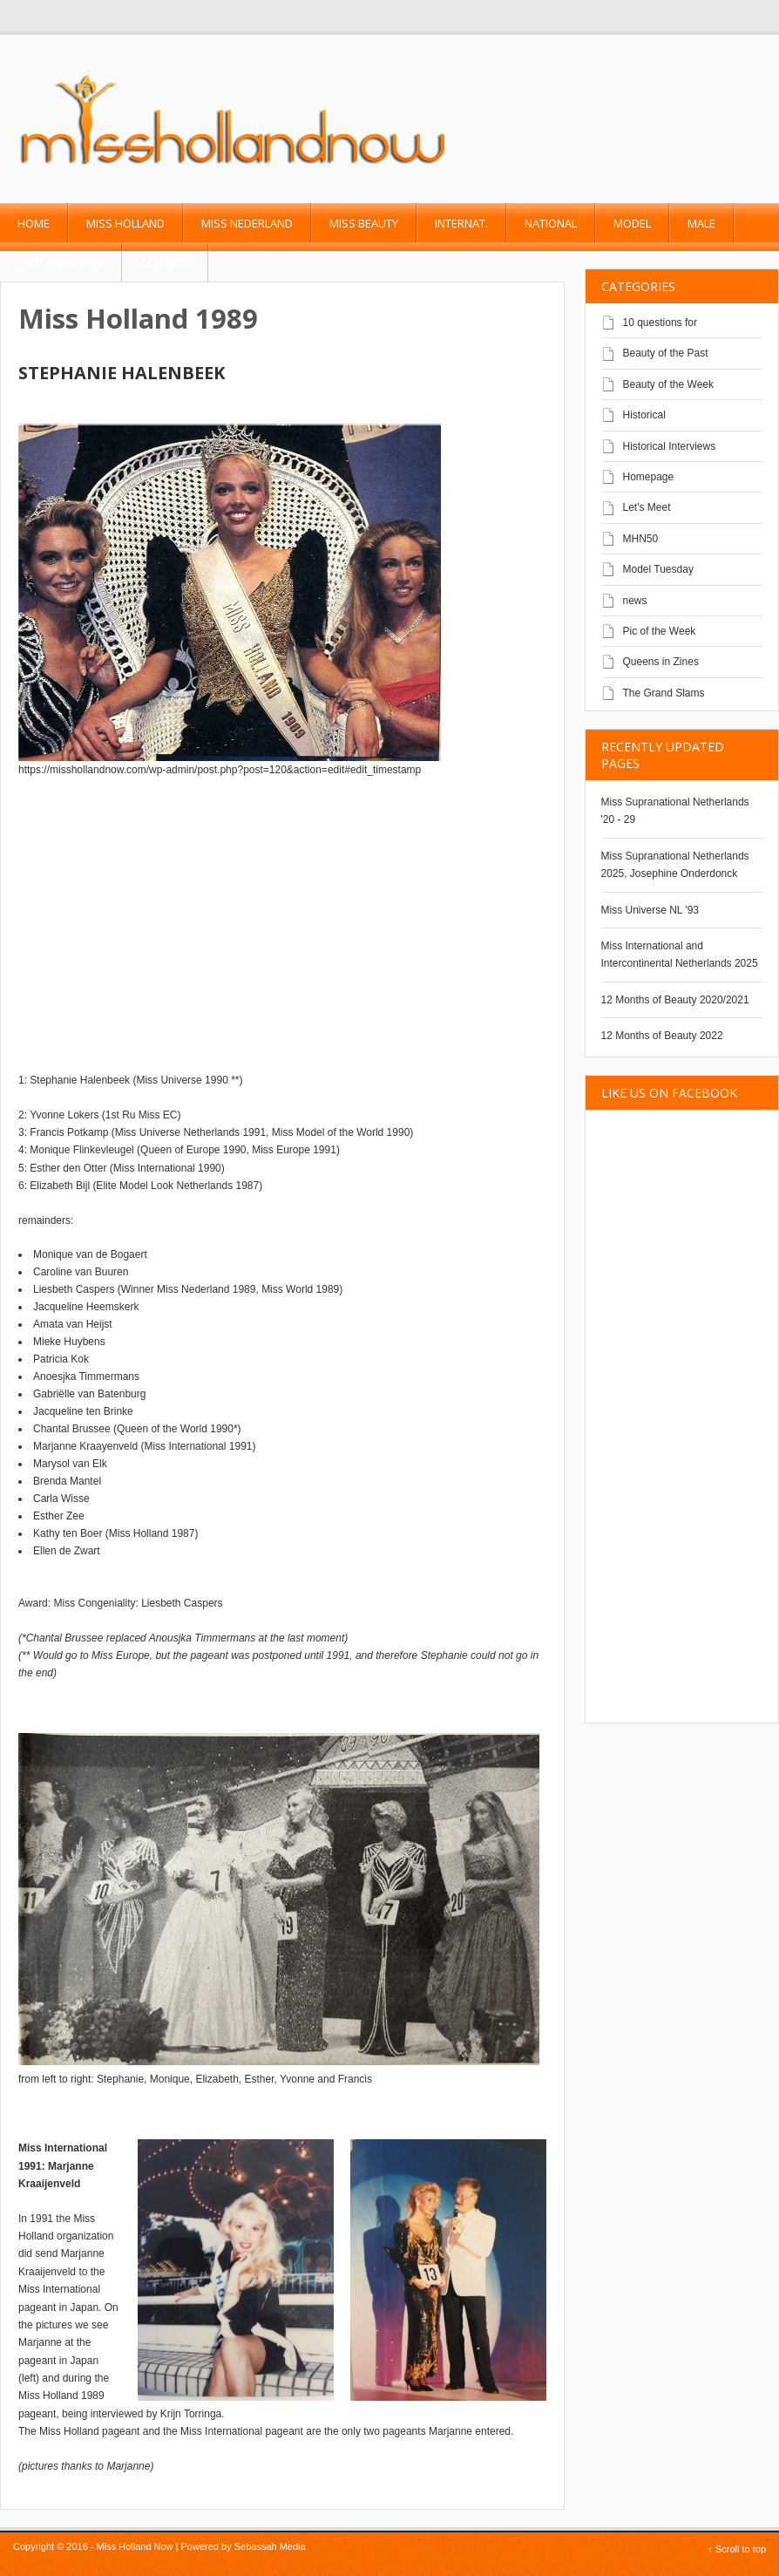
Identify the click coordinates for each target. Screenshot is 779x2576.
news (635, 601)
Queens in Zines (661, 662)
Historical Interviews (669, 446)
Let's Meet (647, 507)
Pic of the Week (659, 631)
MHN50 (641, 539)
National (551, 223)
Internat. (461, 223)
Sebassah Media (270, 2546)
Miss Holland (125, 223)
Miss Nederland (247, 223)
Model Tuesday (658, 569)
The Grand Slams (664, 693)
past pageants (60, 262)
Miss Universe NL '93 (650, 910)
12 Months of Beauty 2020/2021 (675, 1000)
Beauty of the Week (669, 384)
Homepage (648, 477)
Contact (165, 262)
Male (701, 223)
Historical (644, 415)
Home (33, 223)
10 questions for (660, 322)
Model (632, 223)
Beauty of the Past (665, 353)
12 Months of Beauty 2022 (662, 1036)
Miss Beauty (363, 223)
